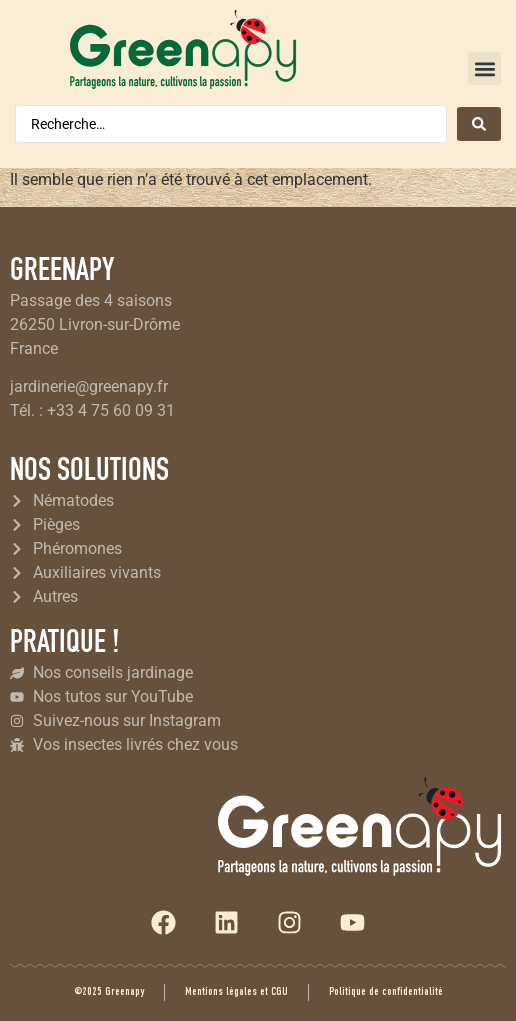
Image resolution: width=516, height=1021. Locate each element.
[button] (484, 68)
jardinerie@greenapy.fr (89, 386)
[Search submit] (479, 124)
